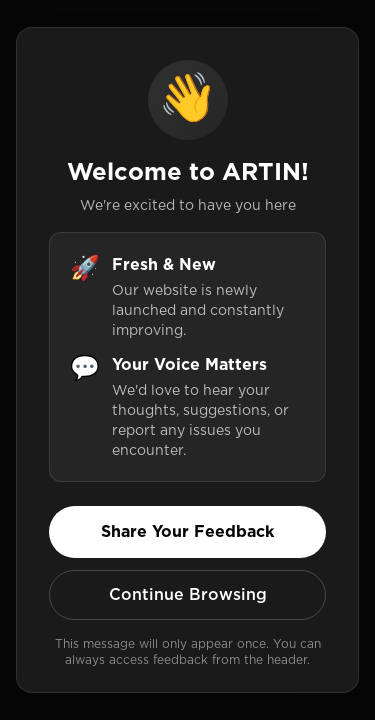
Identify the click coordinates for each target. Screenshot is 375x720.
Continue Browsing (188, 594)
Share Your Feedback (187, 531)
